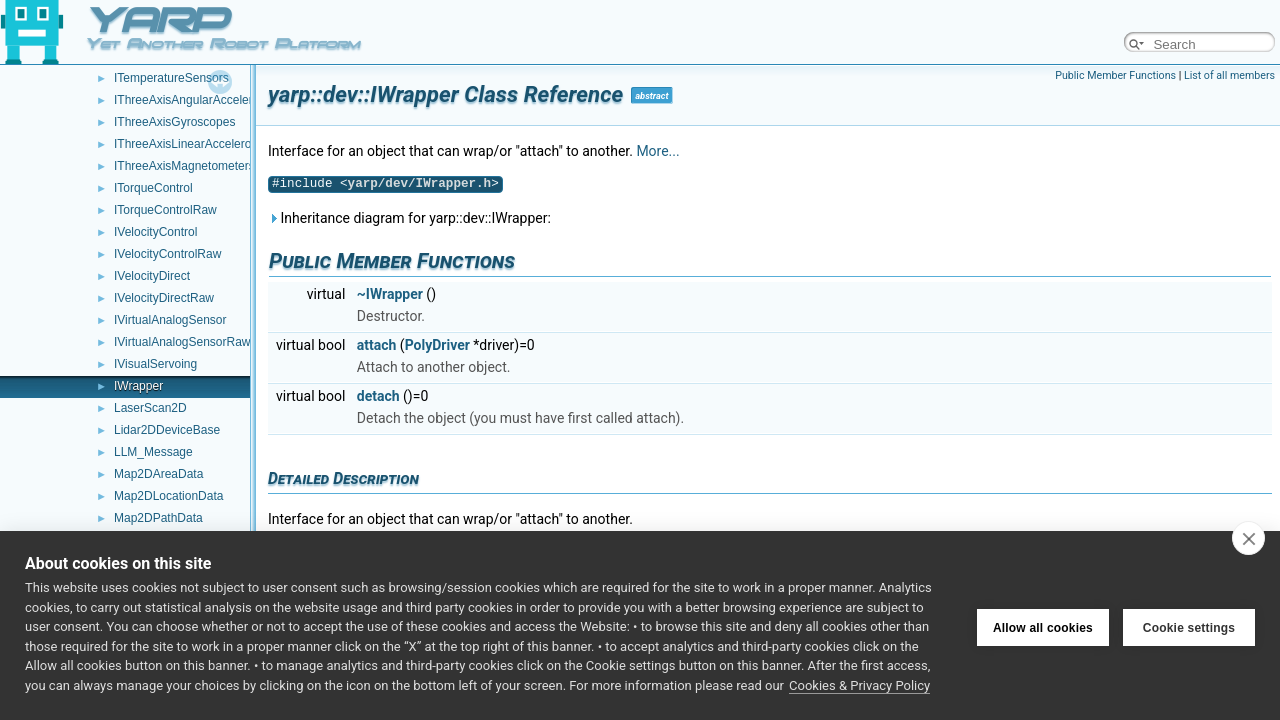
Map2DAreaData (158, 474)
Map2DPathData (158, 518)
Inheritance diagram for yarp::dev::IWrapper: (409, 218)
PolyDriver (437, 345)
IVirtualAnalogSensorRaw (182, 342)
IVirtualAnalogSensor (170, 320)
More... (657, 151)
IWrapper (138, 386)
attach (377, 345)
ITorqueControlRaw (165, 210)
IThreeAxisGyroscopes (174, 122)
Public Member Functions (1115, 75)
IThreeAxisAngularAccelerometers (205, 100)
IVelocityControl (155, 232)
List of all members (1229, 75)
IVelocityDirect (152, 276)
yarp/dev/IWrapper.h (420, 183)
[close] (1248, 538)
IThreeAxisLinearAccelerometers (201, 144)
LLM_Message (153, 452)
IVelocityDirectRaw (164, 298)
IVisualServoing (155, 364)
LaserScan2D (150, 408)
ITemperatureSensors (171, 78)
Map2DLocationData (168, 496)
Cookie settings (1189, 626)
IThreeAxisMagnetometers (184, 166)
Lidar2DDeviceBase (167, 430)
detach (378, 396)
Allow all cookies (1043, 626)
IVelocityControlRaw (167, 254)
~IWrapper (390, 294)
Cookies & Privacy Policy (859, 685)
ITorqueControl (153, 188)
